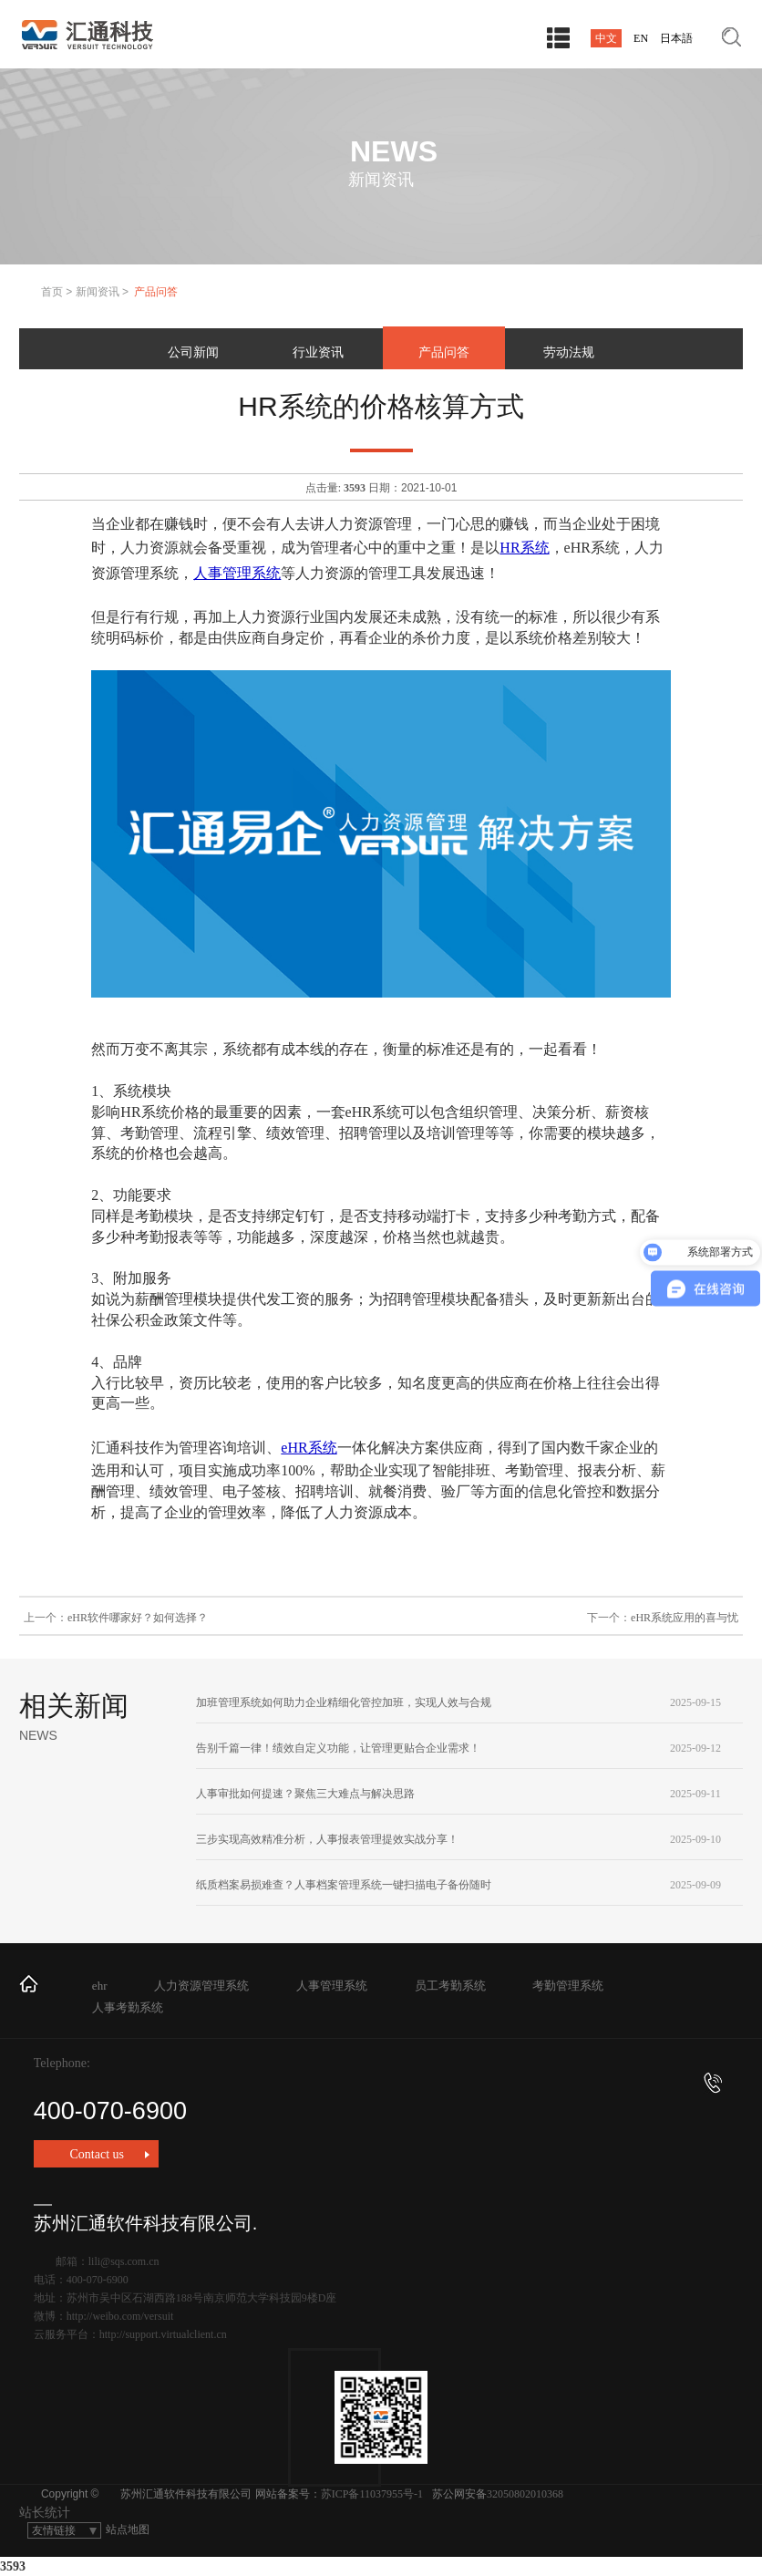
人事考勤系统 (127, 2007)
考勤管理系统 (567, 1985)
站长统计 (44, 2512)
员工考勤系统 (450, 1985)
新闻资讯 (97, 291)
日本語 (676, 38)
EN (640, 38)
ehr (100, 1985)
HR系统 (524, 547)
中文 (606, 38)
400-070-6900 (378, 2099)
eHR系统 (308, 1447)
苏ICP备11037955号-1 (372, 2494)
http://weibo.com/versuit (120, 2316)
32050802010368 (525, 2494)
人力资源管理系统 (201, 1985)
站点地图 (127, 2529)
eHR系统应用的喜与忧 (684, 1617)
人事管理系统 (237, 573)
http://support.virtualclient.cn (163, 2334)
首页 (52, 291)
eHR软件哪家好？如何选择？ (137, 1617)
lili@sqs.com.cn (124, 2261)
